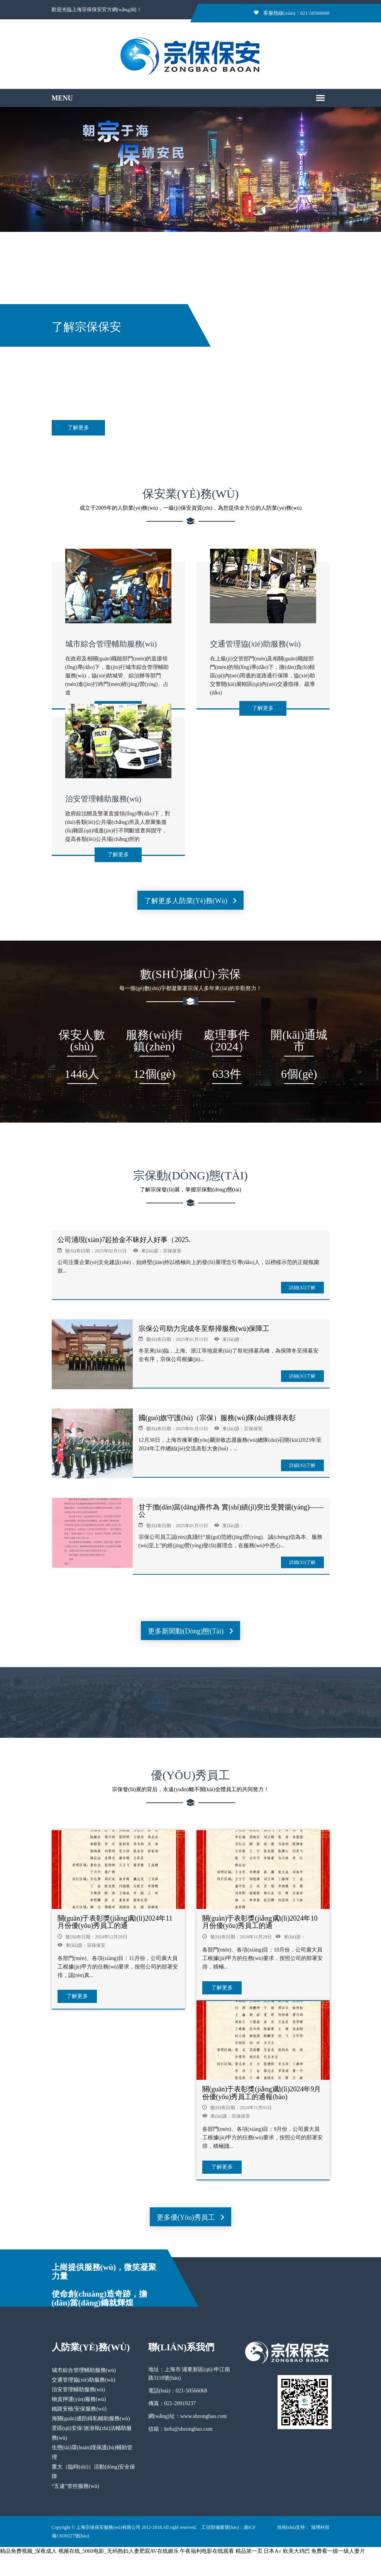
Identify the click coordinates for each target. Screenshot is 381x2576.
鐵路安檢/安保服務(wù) (79, 2409)
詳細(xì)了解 (302, 1287)
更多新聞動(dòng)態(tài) (190, 1631)
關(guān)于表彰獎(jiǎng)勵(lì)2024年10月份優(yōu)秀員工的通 (260, 1922)
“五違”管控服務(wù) (75, 2486)
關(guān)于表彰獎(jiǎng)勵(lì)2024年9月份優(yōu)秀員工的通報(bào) (261, 2093)
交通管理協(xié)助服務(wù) (255, 644)
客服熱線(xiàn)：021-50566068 (291, 13)
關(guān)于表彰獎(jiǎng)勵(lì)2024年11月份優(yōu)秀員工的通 (115, 1922)
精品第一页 (248, 2551)
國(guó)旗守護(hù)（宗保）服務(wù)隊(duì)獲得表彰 (217, 1418)
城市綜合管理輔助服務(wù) (111, 644)
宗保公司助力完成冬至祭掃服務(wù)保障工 (204, 1328)
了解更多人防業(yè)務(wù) (190, 901)
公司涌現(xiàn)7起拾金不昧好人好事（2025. (124, 1240)
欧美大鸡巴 (296, 2551)
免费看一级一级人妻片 (338, 2551)
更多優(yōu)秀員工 (191, 2217)
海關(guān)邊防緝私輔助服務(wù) (91, 2418)
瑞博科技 (320, 2527)
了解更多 (78, 427)
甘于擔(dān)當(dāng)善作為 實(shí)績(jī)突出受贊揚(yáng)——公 (231, 1511)
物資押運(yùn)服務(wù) (79, 2399)
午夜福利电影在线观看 (207, 2551)
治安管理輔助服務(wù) (103, 799)
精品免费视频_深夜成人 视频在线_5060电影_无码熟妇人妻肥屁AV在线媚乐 (89, 2551)
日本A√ (272, 2551)
